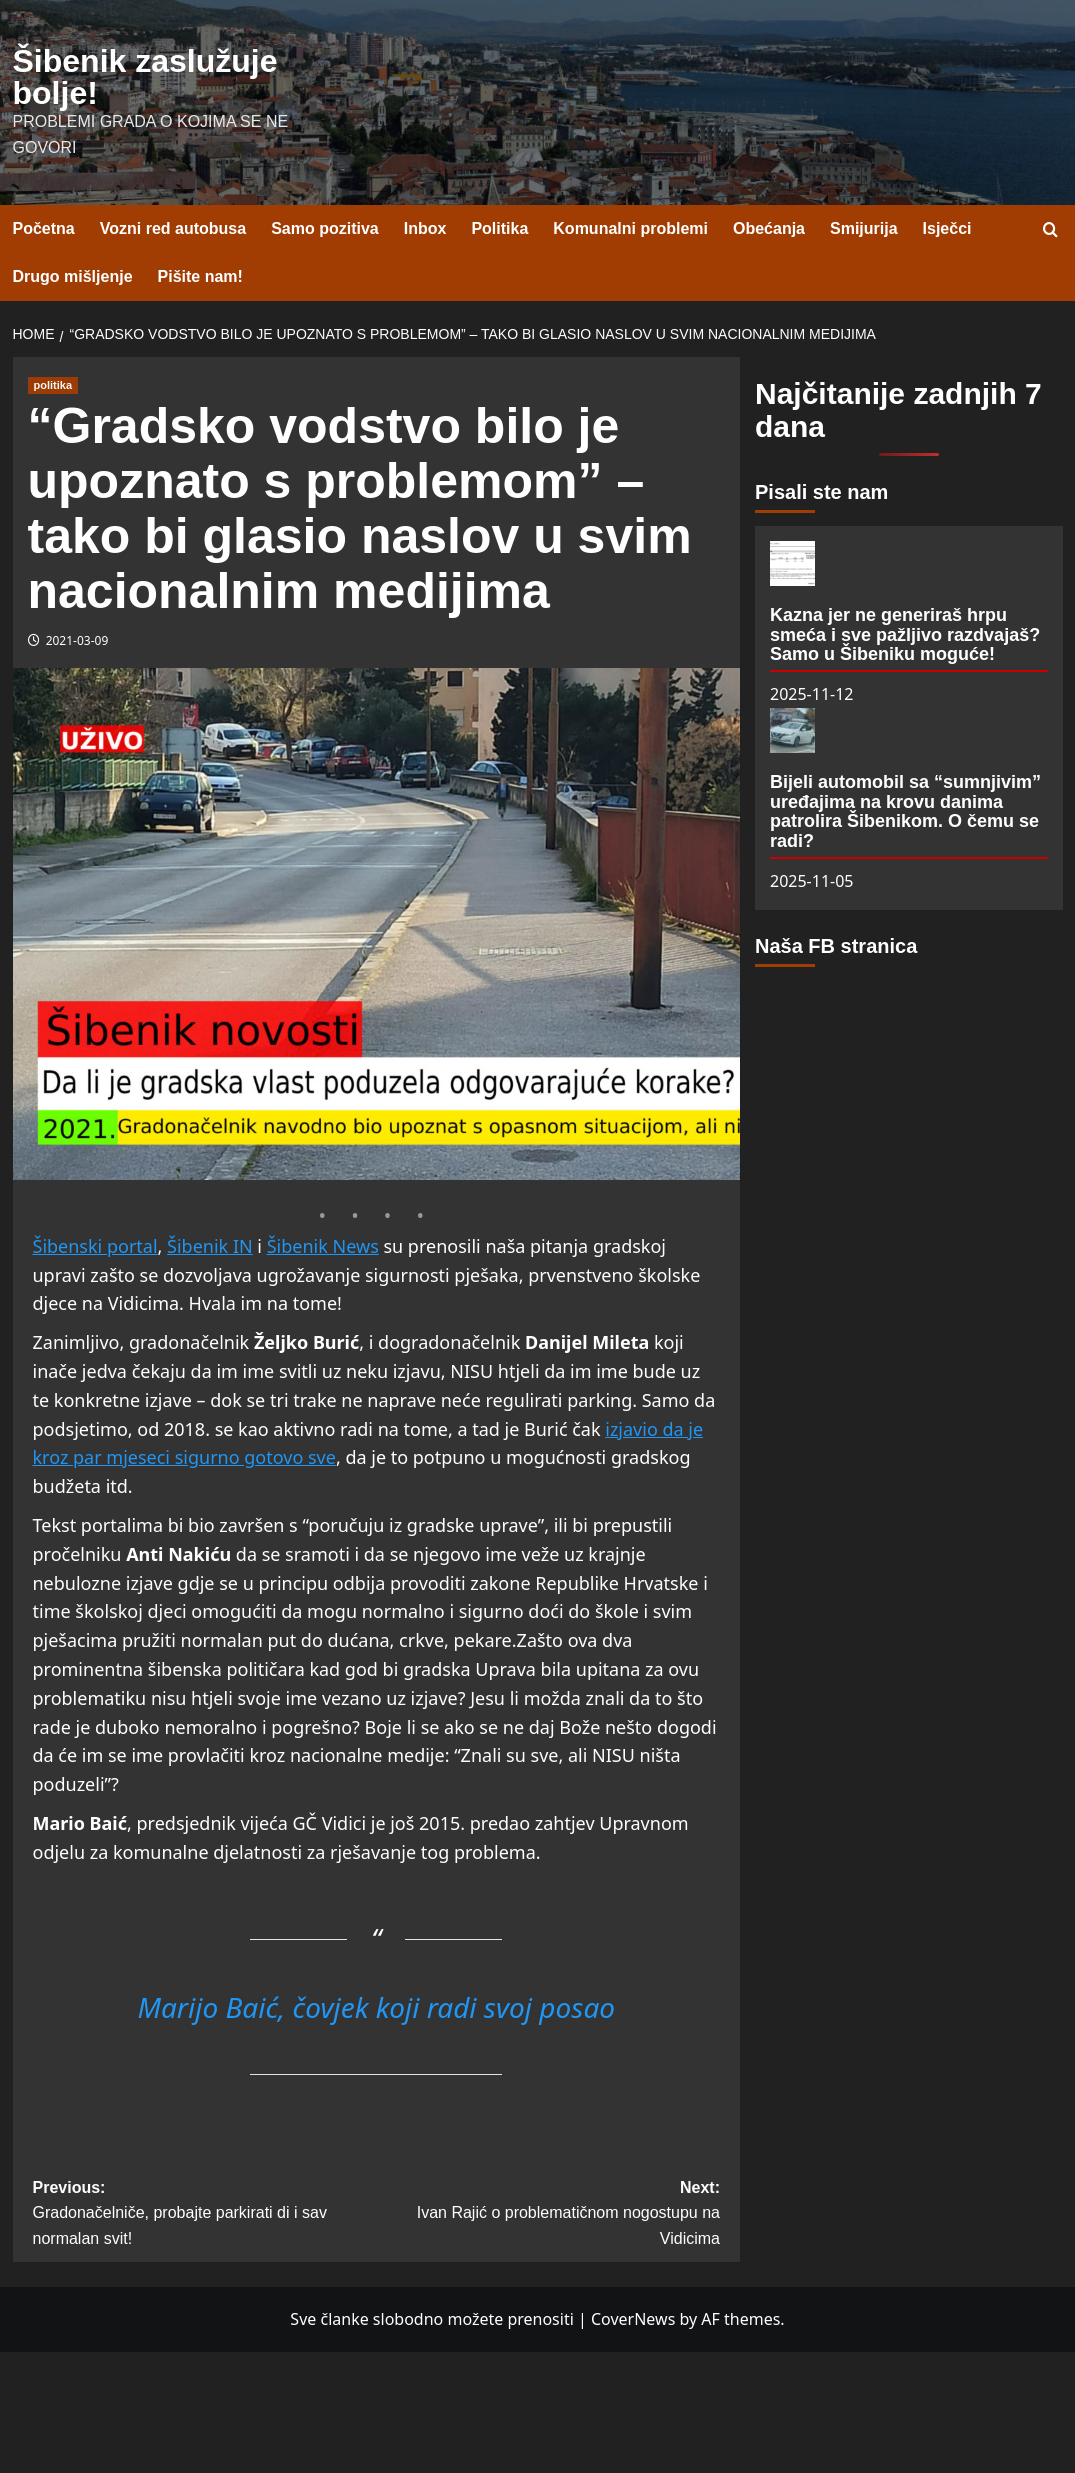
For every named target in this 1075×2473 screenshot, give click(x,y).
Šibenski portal (95, 1246)
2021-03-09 (77, 640)
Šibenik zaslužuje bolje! (145, 77)
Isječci (947, 228)
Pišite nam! (200, 276)
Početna (44, 228)
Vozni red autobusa (173, 228)
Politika (499, 228)
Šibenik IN (210, 1246)
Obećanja (769, 228)
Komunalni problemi (630, 228)
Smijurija (864, 228)
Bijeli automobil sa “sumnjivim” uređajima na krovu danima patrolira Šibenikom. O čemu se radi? (905, 811)
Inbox (425, 228)
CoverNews (633, 2319)
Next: (548, 2215)
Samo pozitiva (325, 228)
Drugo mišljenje (73, 276)
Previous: (205, 2215)
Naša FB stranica (836, 946)
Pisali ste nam (821, 492)
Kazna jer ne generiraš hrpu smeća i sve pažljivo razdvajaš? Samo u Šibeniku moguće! (905, 635)
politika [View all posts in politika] (53, 385)
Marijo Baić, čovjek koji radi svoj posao (376, 2007)
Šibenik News (323, 1246)
